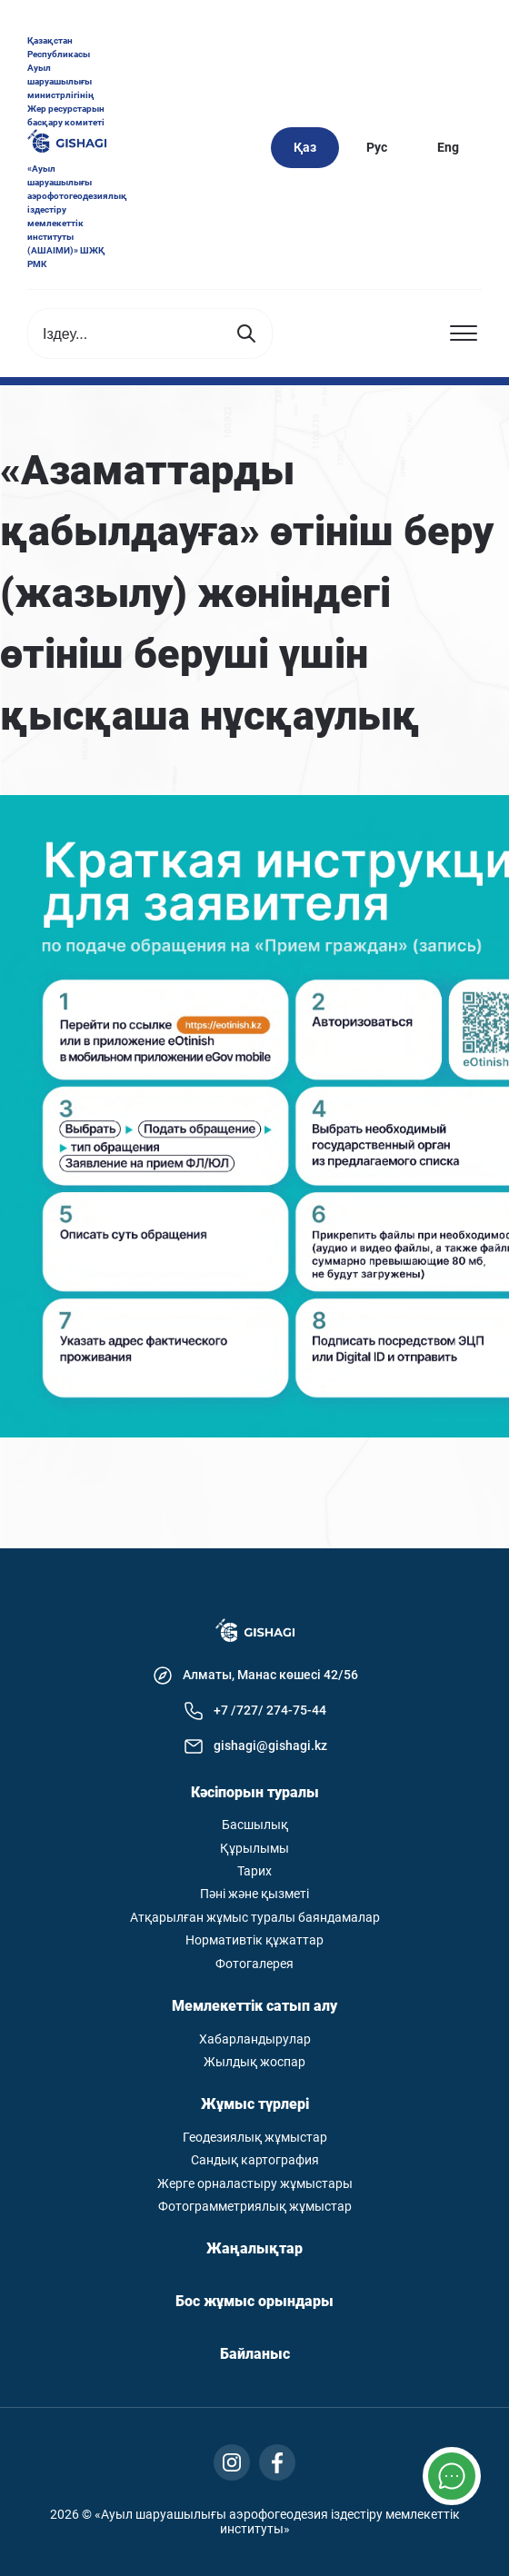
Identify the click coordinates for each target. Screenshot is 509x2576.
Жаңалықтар (254, 2249)
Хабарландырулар (255, 2039)
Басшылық (255, 1825)
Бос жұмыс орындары (254, 2301)
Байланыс (255, 2354)
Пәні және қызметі (254, 1894)
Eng (448, 147)
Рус (376, 147)
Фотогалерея (254, 1964)
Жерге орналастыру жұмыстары (255, 2184)
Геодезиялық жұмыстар (255, 2137)
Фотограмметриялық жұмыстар (255, 2206)
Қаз (305, 147)
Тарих (254, 1871)
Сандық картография (255, 2160)
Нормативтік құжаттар (254, 1940)
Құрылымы (254, 1848)
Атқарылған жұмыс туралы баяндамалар (255, 1918)
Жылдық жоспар (254, 2062)
